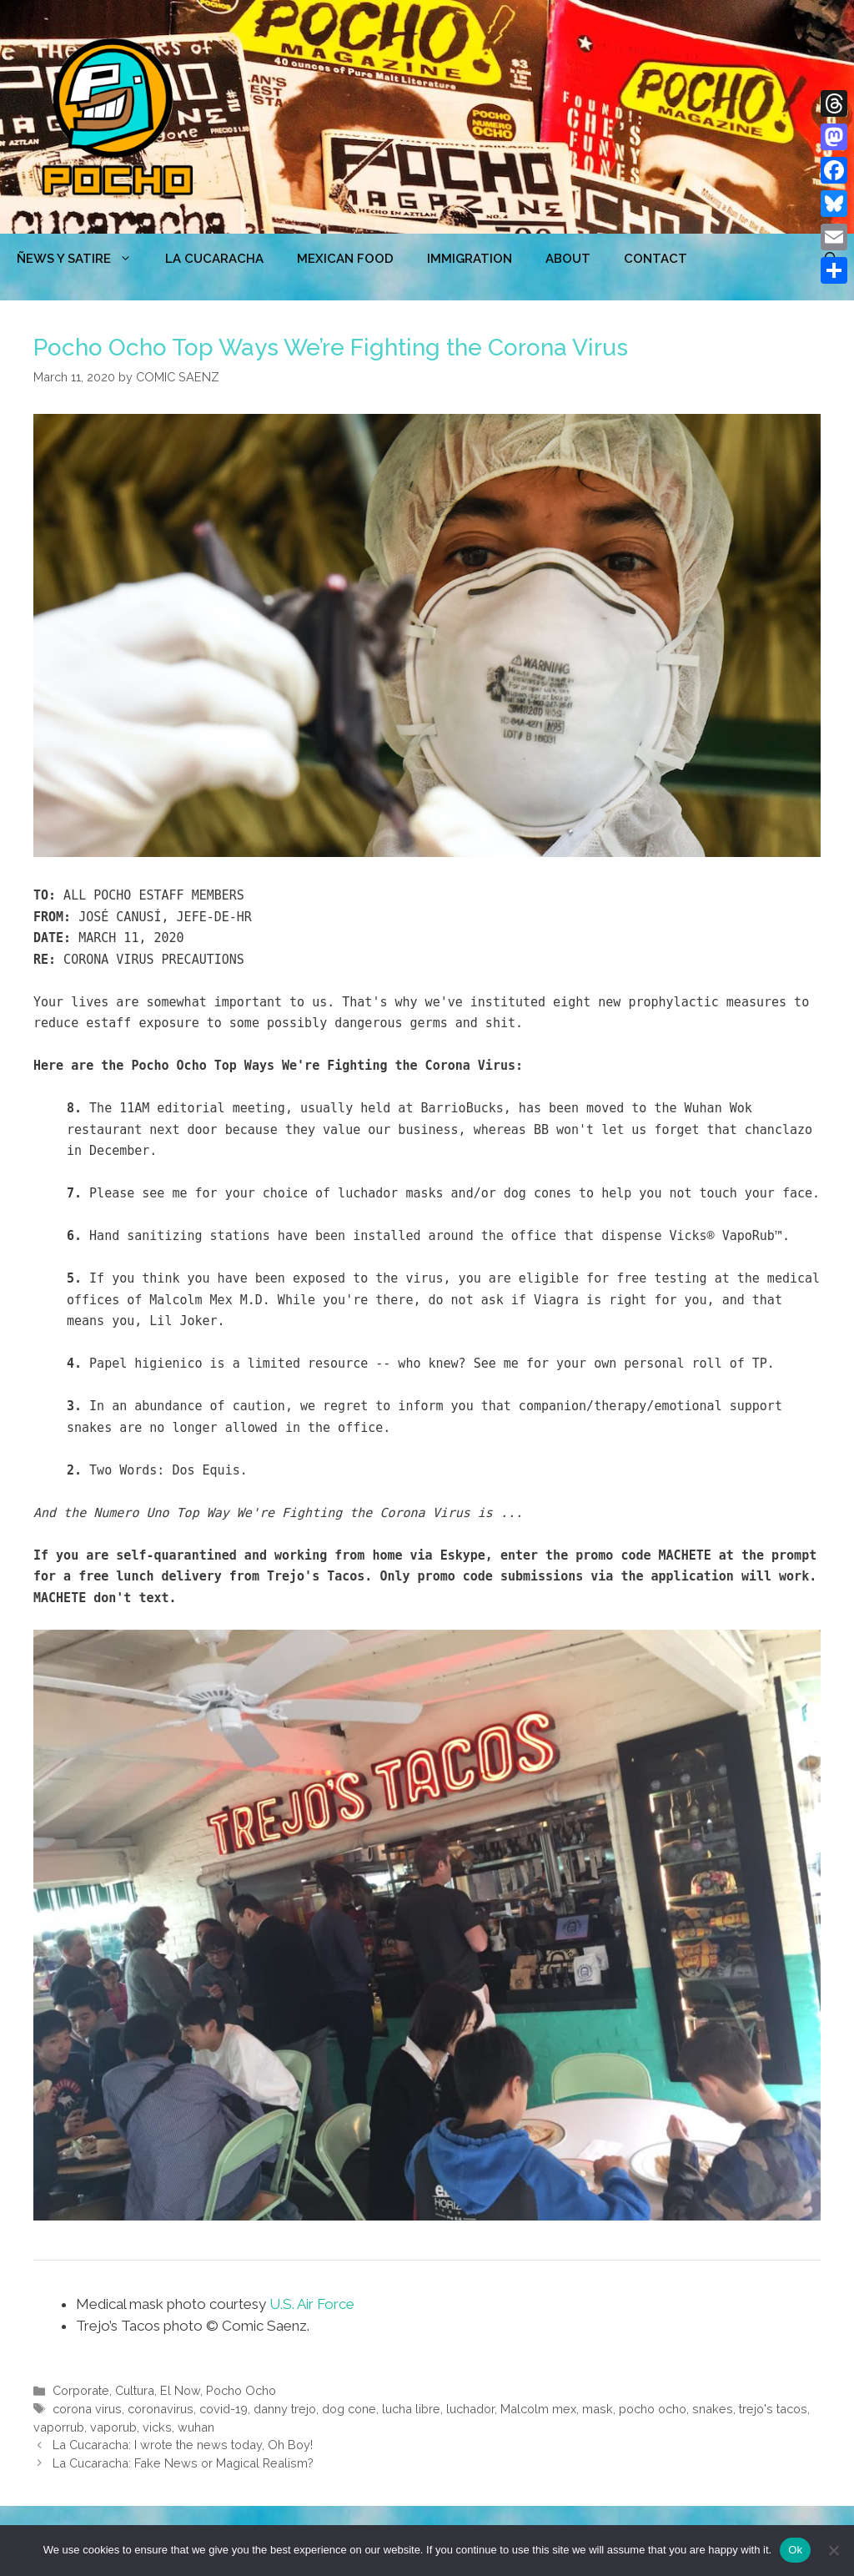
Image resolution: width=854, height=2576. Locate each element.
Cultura (134, 2390)
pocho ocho (652, 2409)
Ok (795, 2549)
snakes (712, 2409)
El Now (180, 2390)
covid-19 (223, 2409)
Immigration (469, 258)
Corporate (81, 2390)
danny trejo (285, 2409)
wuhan (196, 2427)
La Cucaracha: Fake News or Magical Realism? (183, 2463)
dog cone (349, 2409)
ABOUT (567, 258)
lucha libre (411, 2409)
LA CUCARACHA (214, 258)
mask (597, 2409)
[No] (833, 2550)
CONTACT (655, 258)
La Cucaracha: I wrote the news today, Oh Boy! (183, 2444)
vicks (157, 2427)
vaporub (113, 2427)
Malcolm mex (538, 2409)
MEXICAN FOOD (345, 258)
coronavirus (160, 2409)
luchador (470, 2409)
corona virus (87, 2409)
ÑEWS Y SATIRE (82, 259)
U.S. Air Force (311, 2304)
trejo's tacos (773, 2409)
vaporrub (58, 2427)
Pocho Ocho (241, 2390)
